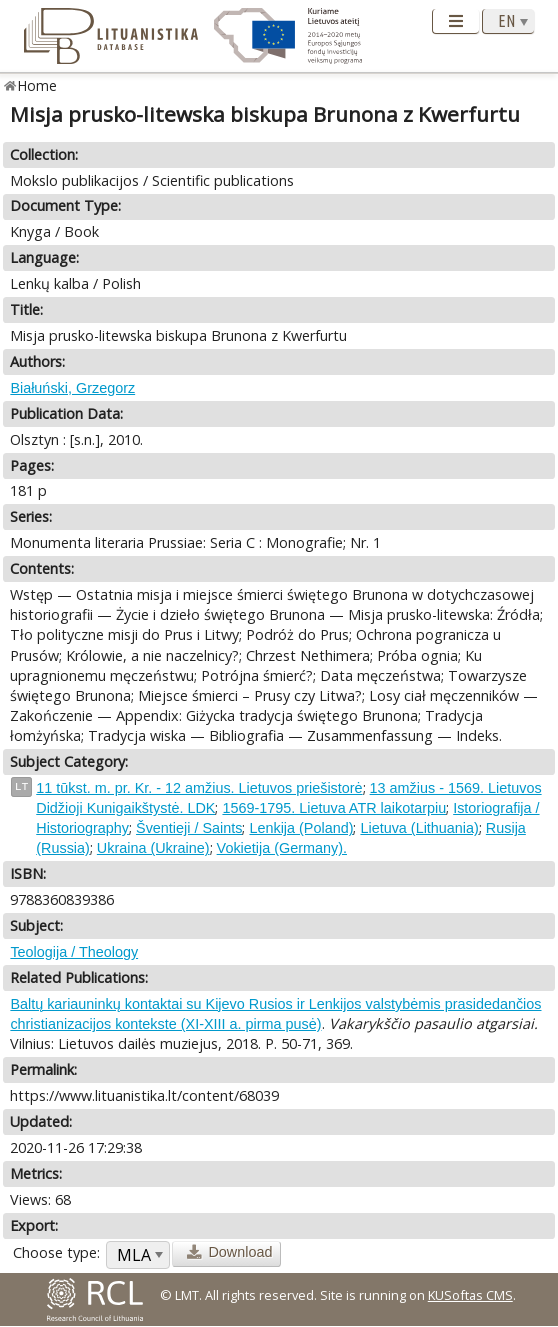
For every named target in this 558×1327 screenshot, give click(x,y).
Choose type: (56, 1252)
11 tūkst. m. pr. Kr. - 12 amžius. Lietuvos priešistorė (199, 788)
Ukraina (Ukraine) (153, 848)
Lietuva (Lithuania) (419, 828)
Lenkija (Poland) (301, 828)
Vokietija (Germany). (282, 848)
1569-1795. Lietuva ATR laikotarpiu (334, 808)
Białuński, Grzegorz (72, 388)
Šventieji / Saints (189, 828)
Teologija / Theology (74, 952)
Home (37, 85)
